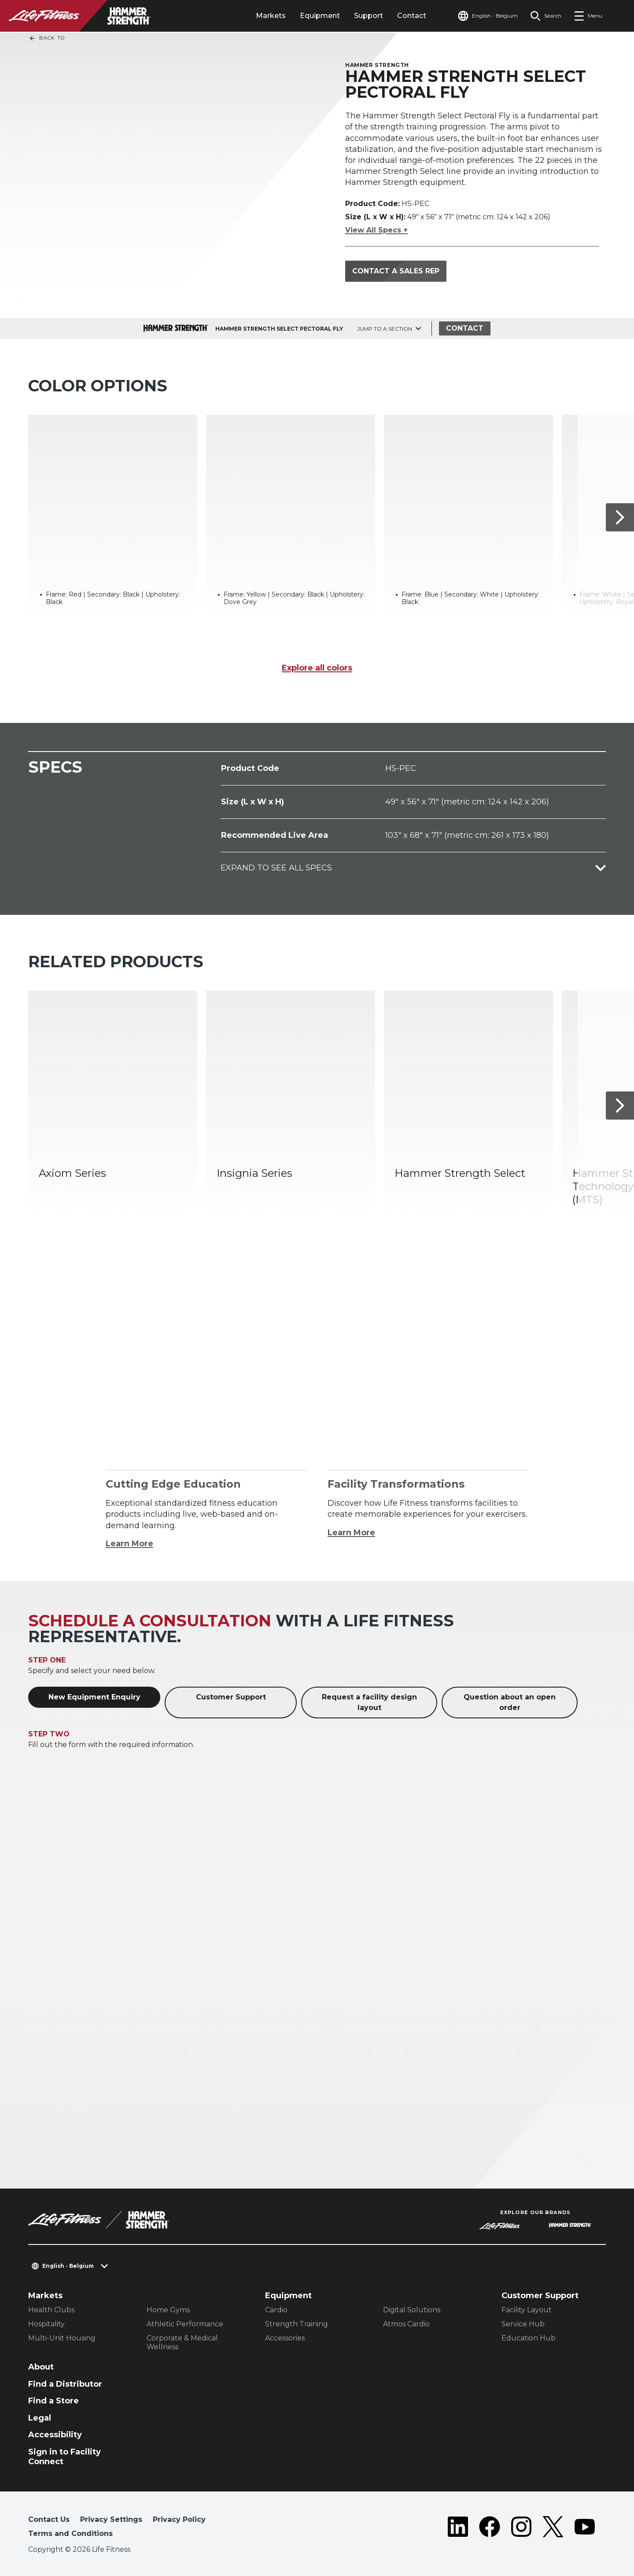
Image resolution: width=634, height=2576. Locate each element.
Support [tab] (368, 15)
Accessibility (55, 2435)
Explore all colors (317, 668)
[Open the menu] (588, 16)
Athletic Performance (185, 2324)
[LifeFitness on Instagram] (521, 2528)
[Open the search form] (546, 16)
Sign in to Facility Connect (64, 2457)
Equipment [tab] (320, 15)
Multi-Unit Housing (62, 2338)
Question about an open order (510, 1702)
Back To (47, 38)
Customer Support (231, 1697)
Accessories (285, 2338)
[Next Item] (620, 517)
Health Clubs (51, 2310)
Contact (411, 15)
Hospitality (46, 2324)
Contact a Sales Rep (395, 271)
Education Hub (528, 2338)
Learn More (129, 1543)
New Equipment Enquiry (94, 1697)
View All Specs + (376, 230)
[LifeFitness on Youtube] (584, 2528)
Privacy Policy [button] (179, 2519)
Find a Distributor (65, 2384)
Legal (39, 2418)
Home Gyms (168, 2310)
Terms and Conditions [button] (70, 2533)
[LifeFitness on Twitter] (553, 2528)
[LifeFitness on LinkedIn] (457, 2528)
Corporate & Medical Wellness (182, 2342)
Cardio (276, 2310)
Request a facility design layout (369, 1702)
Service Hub (523, 2324)
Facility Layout (526, 2310)
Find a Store (53, 2401)
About (41, 2367)
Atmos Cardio (406, 2324)
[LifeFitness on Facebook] (489, 2528)
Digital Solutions (411, 2310)
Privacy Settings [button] (111, 2519)
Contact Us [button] (49, 2519)
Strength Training (296, 2324)
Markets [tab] (271, 15)
